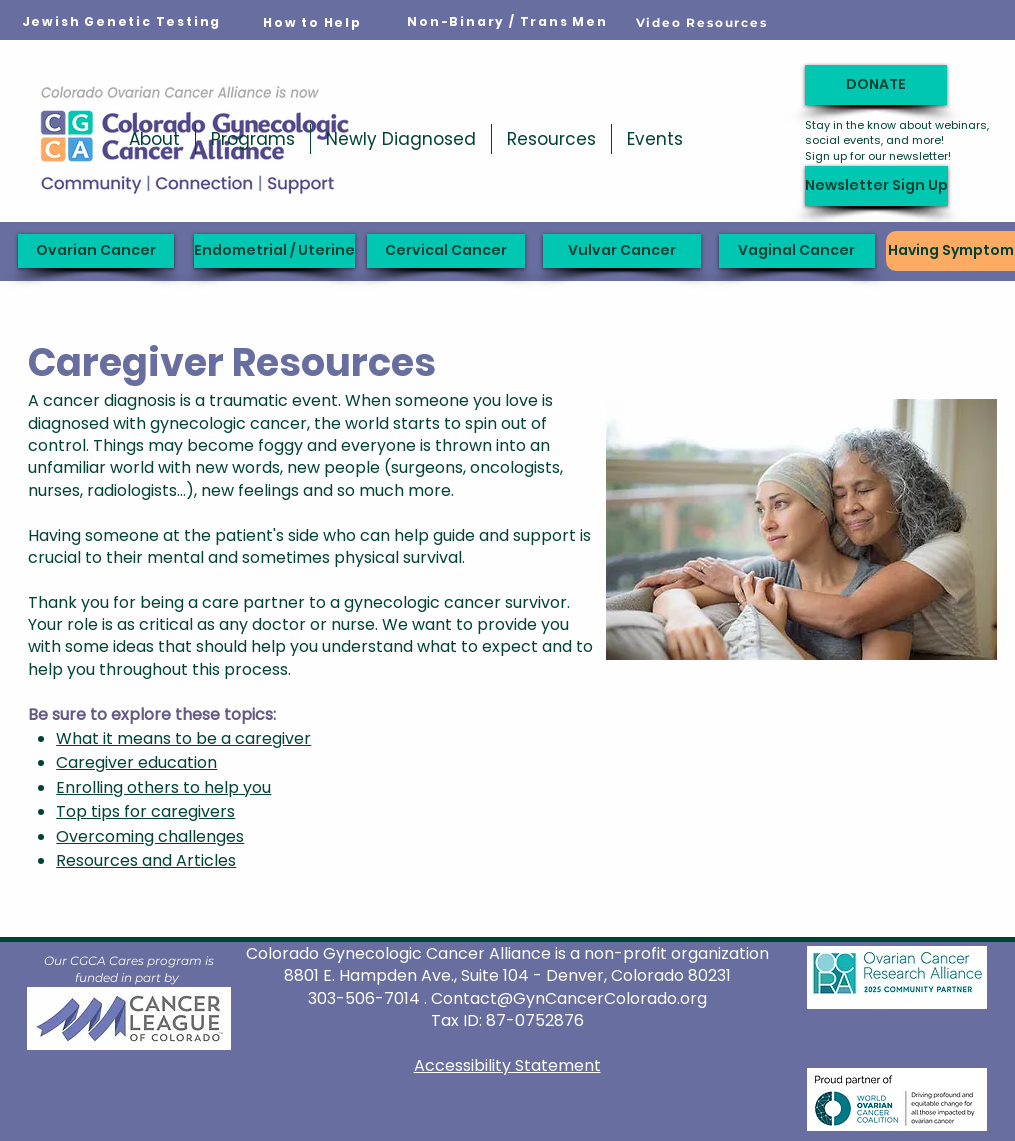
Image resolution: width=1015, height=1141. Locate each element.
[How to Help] (313, 23)
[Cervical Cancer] (446, 251)
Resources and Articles (146, 860)
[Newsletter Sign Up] (876, 186)
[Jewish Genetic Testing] (122, 22)
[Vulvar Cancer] (622, 251)
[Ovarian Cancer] (96, 251)
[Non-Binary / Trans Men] (508, 22)
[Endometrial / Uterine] (274, 251)
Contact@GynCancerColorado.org (569, 998)
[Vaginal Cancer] (797, 251)
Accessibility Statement (507, 1065)
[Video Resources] (702, 22)
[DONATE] (876, 85)
